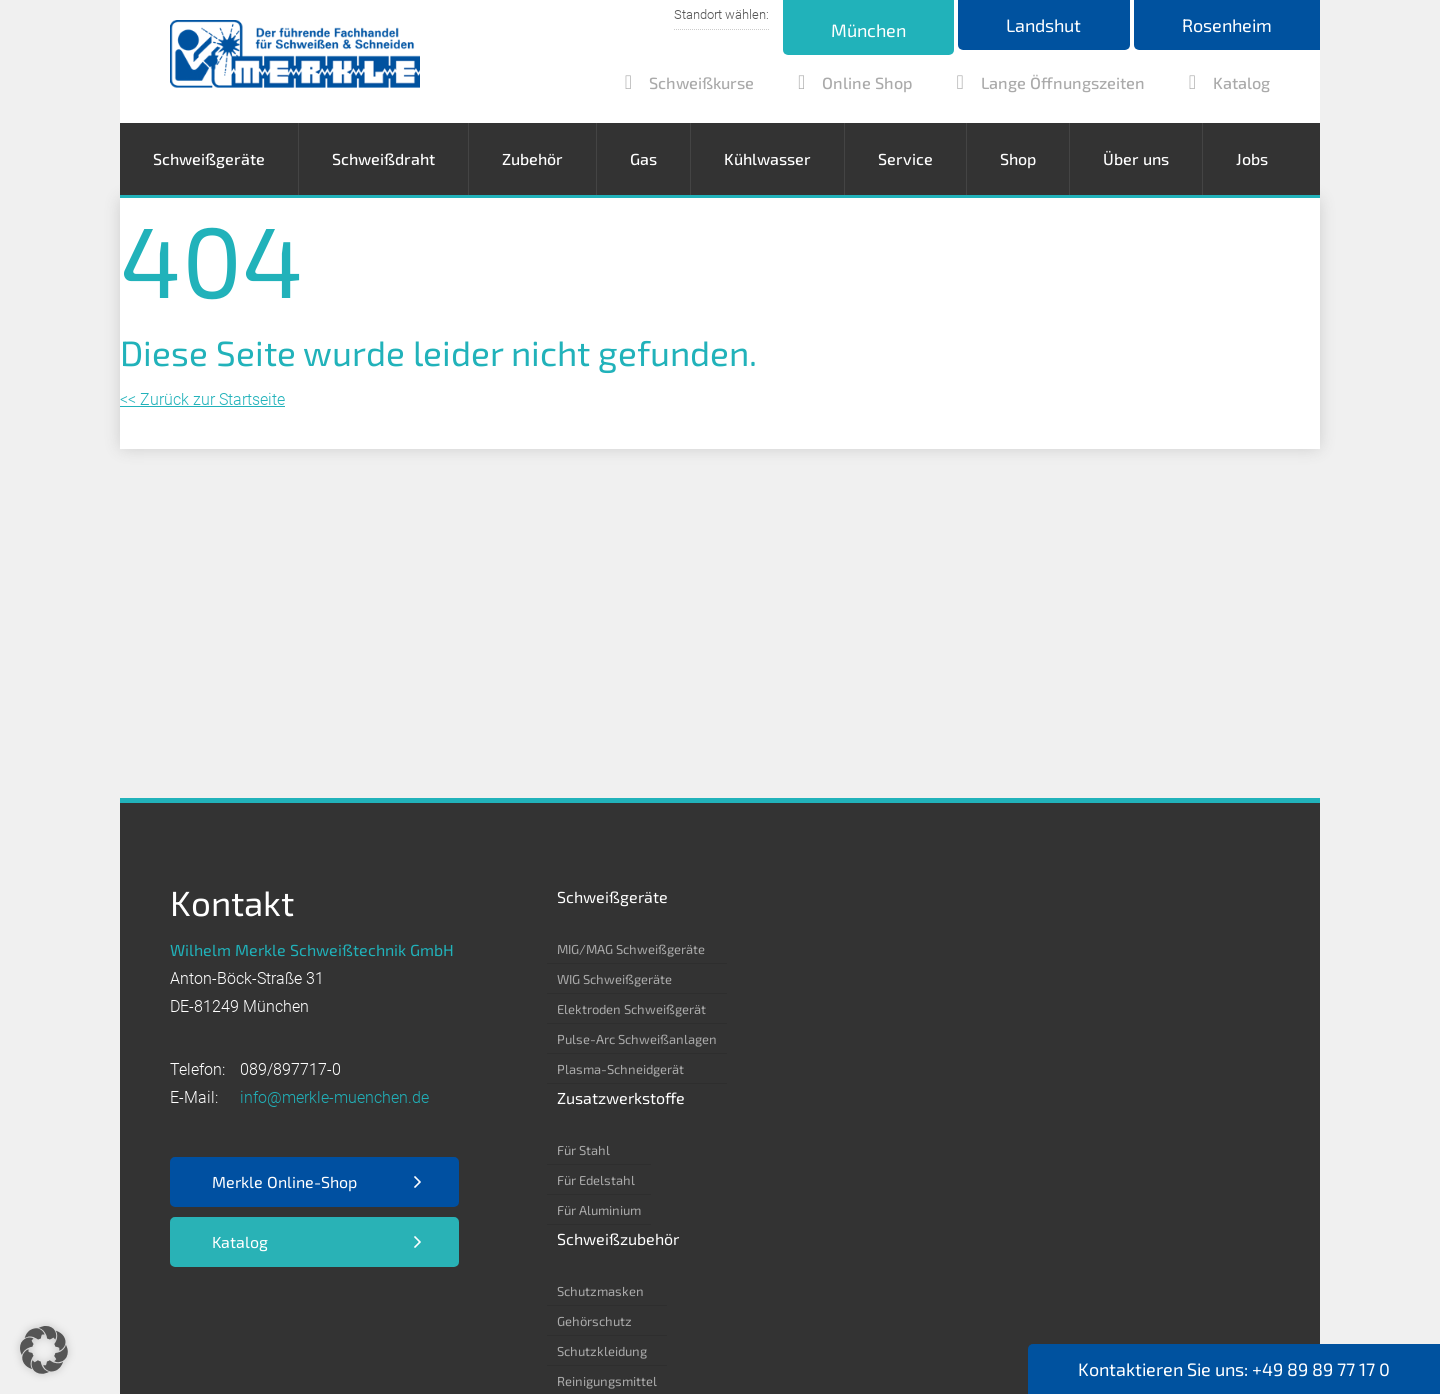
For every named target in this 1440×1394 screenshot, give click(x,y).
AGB (406, 1315)
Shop (1018, 158)
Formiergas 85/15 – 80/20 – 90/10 (1129, 1129)
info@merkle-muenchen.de (334, 1097)
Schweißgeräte (209, 158)
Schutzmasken (928, 949)
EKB (459, 1315)
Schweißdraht (383, 158)
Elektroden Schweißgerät (631, 1009)
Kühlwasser (767, 158)
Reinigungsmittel (935, 1039)
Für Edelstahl (776, 979)
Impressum (210, 1315)
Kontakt (712, 1315)
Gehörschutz (922, 979)
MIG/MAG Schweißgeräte (631, 949)
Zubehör (532, 158)
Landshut (1038, 25)
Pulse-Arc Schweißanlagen (637, 1039)
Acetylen (1053, 949)
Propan (1048, 1159)
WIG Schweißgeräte (614, 979)
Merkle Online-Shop (284, 1181)
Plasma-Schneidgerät (620, 1069)
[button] (44, 1350)
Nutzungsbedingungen (578, 1315)
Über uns (1136, 158)
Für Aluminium (779, 1009)
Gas (643, 158)
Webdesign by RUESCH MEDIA (706, 1344)
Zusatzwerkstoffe (801, 896)
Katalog (240, 1241)
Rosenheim (1225, 25)
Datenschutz (321, 1315)
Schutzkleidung (930, 1009)
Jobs (1252, 158)
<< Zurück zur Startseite (202, 399)
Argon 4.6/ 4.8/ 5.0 (1083, 1009)
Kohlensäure (1064, 1039)
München (859, 30)
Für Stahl (763, 949)
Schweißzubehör (946, 896)
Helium (1047, 1069)
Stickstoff (1055, 1099)
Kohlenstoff (1062, 979)
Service (905, 158)
